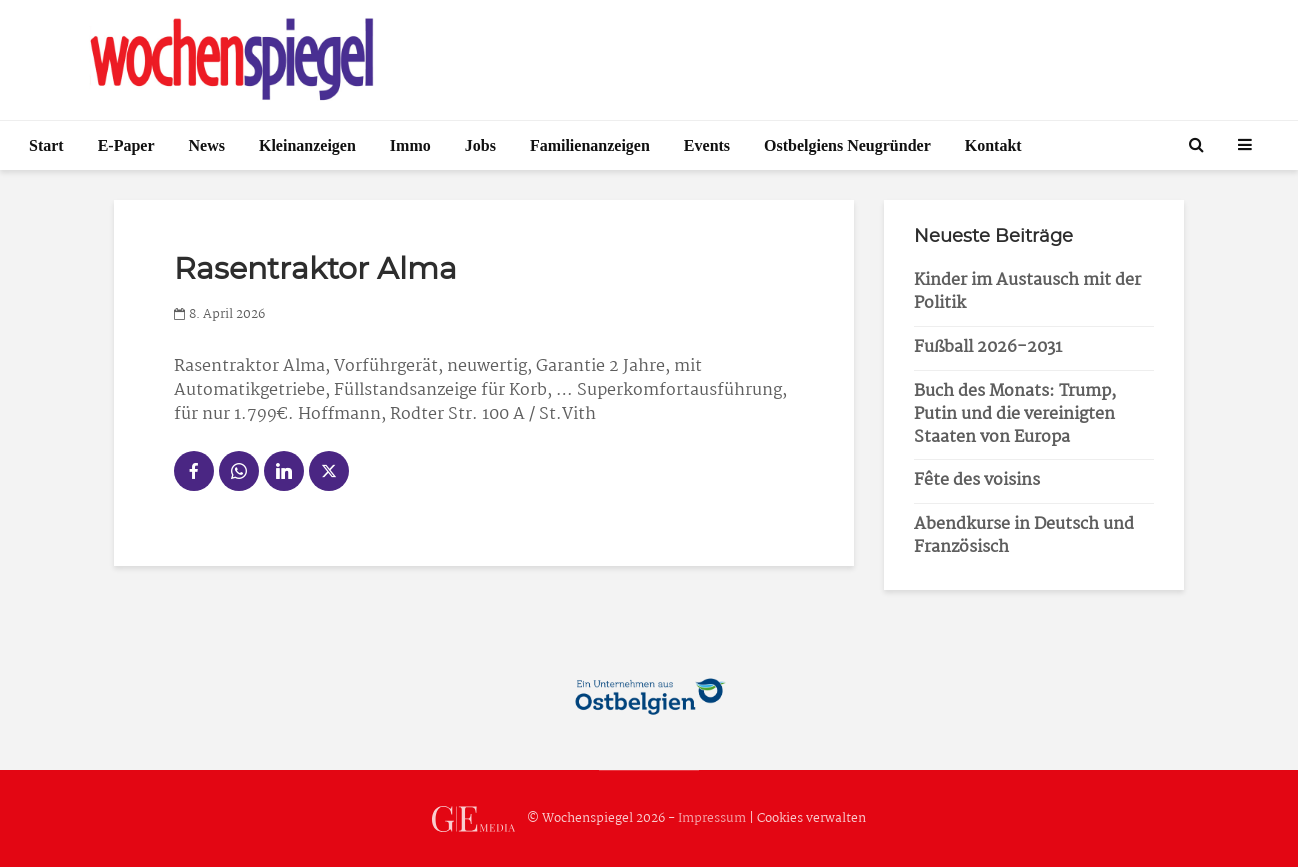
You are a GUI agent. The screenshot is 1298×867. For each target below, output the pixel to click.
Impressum (712, 818)
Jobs (480, 145)
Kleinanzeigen (307, 145)
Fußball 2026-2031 (988, 347)
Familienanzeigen (590, 145)
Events (707, 145)
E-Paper (126, 145)
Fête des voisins (977, 480)
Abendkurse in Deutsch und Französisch (1024, 536)
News (207, 145)
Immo (410, 145)
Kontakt (993, 145)
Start (46, 145)
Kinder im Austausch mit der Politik (1027, 292)
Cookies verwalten (811, 818)
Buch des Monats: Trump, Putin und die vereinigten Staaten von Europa (1015, 414)
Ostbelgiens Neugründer (847, 145)
